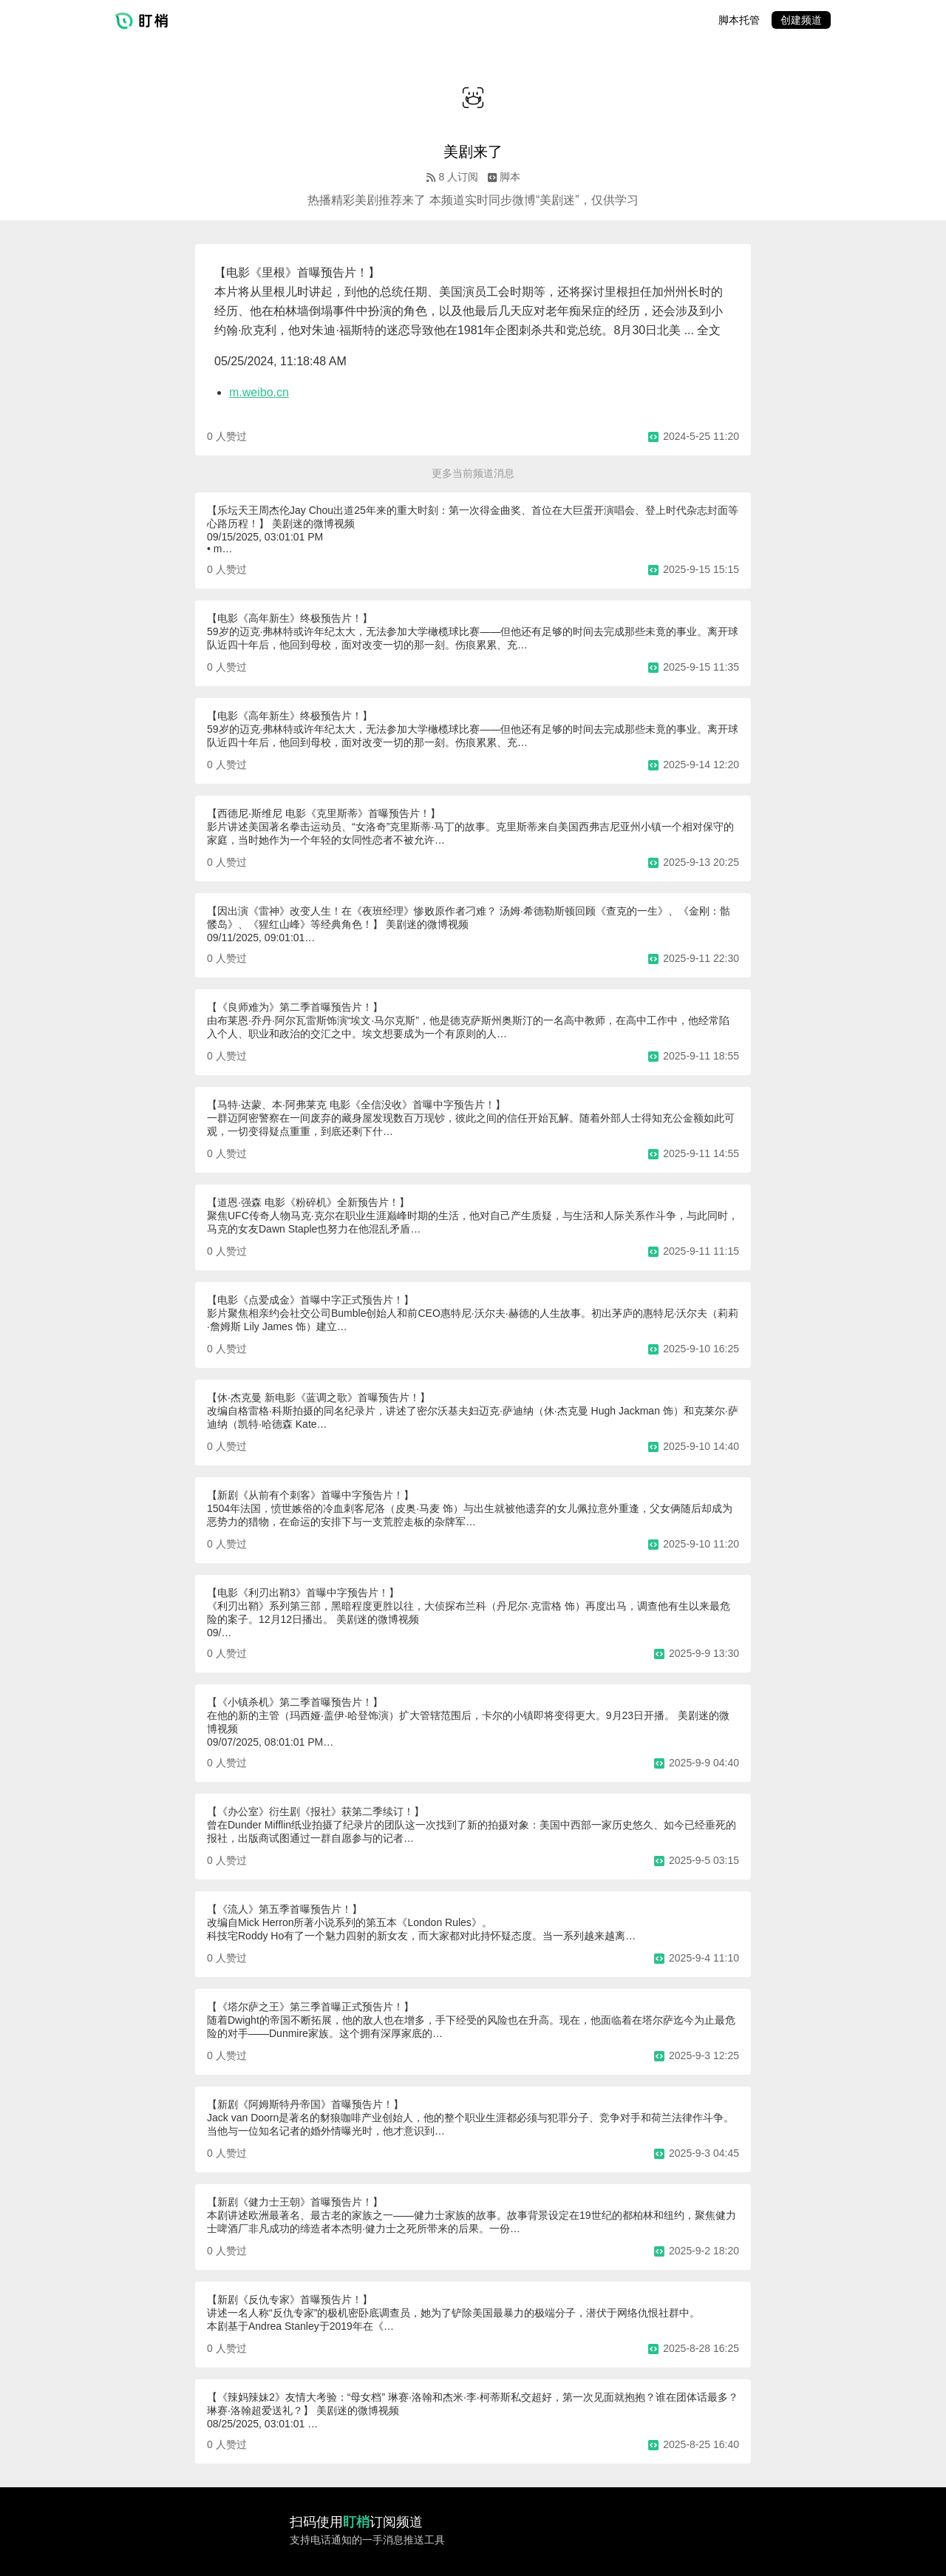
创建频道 (801, 20)
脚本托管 (739, 20)
